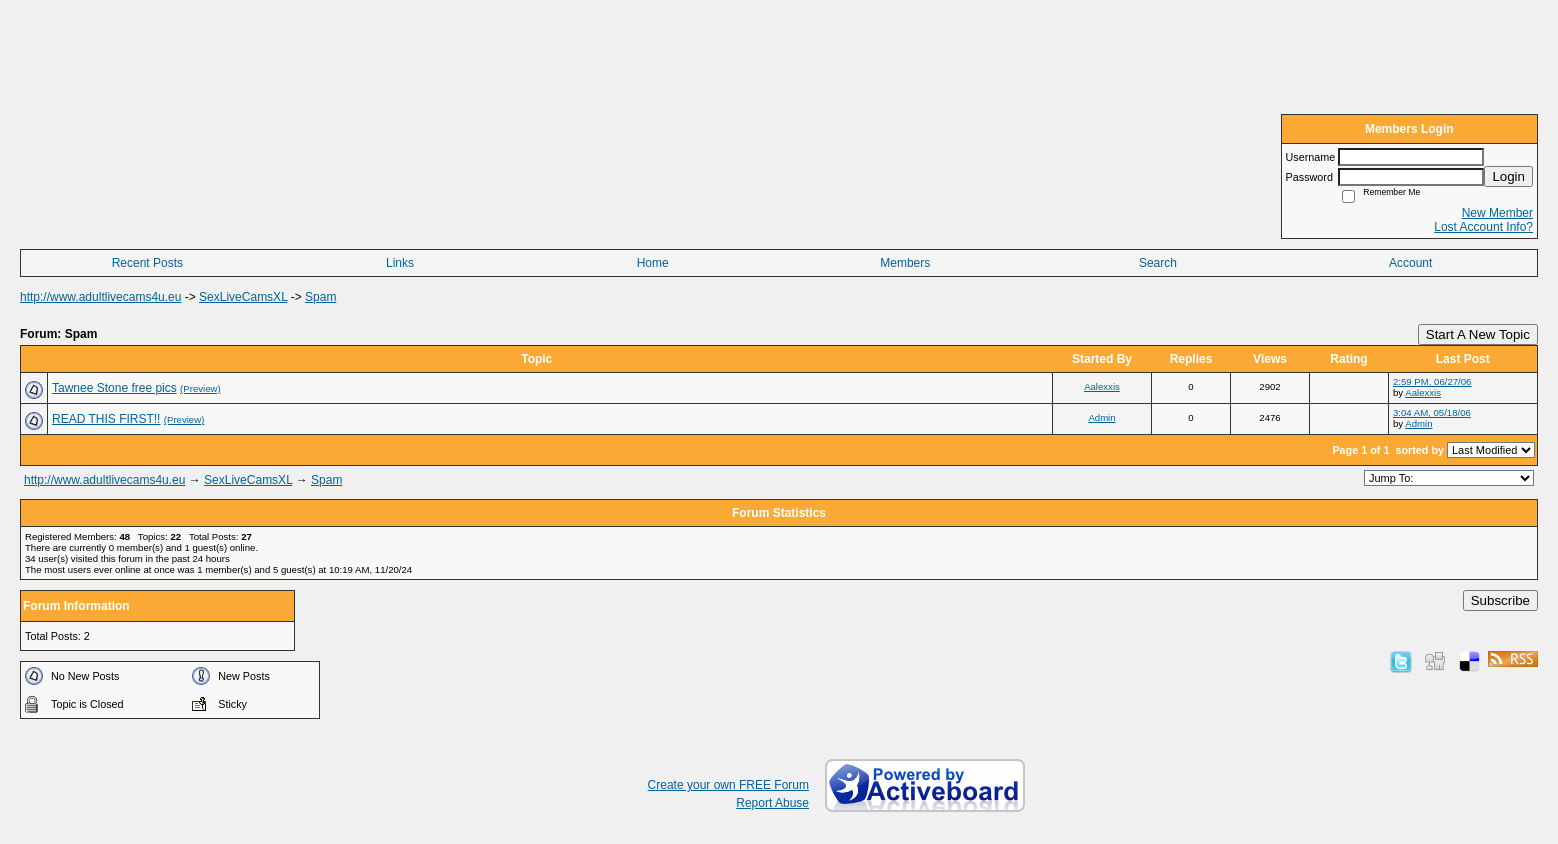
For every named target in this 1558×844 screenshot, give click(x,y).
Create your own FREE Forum (728, 785)
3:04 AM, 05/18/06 (1432, 412)
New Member (1497, 213)
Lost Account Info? (1483, 227)
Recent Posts (147, 263)
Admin (1101, 417)
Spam (320, 297)
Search (1158, 263)
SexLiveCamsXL (243, 297)
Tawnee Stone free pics (114, 388)
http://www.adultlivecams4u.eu (100, 297)
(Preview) (200, 388)
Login (1508, 176)
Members (905, 263)
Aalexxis (1102, 386)
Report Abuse (772, 803)
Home (653, 263)
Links (400, 263)
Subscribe (1500, 600)
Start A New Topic (1478, 334)
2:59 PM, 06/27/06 (1432, 381)
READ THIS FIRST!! (106, 419)
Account (1410, 263)
